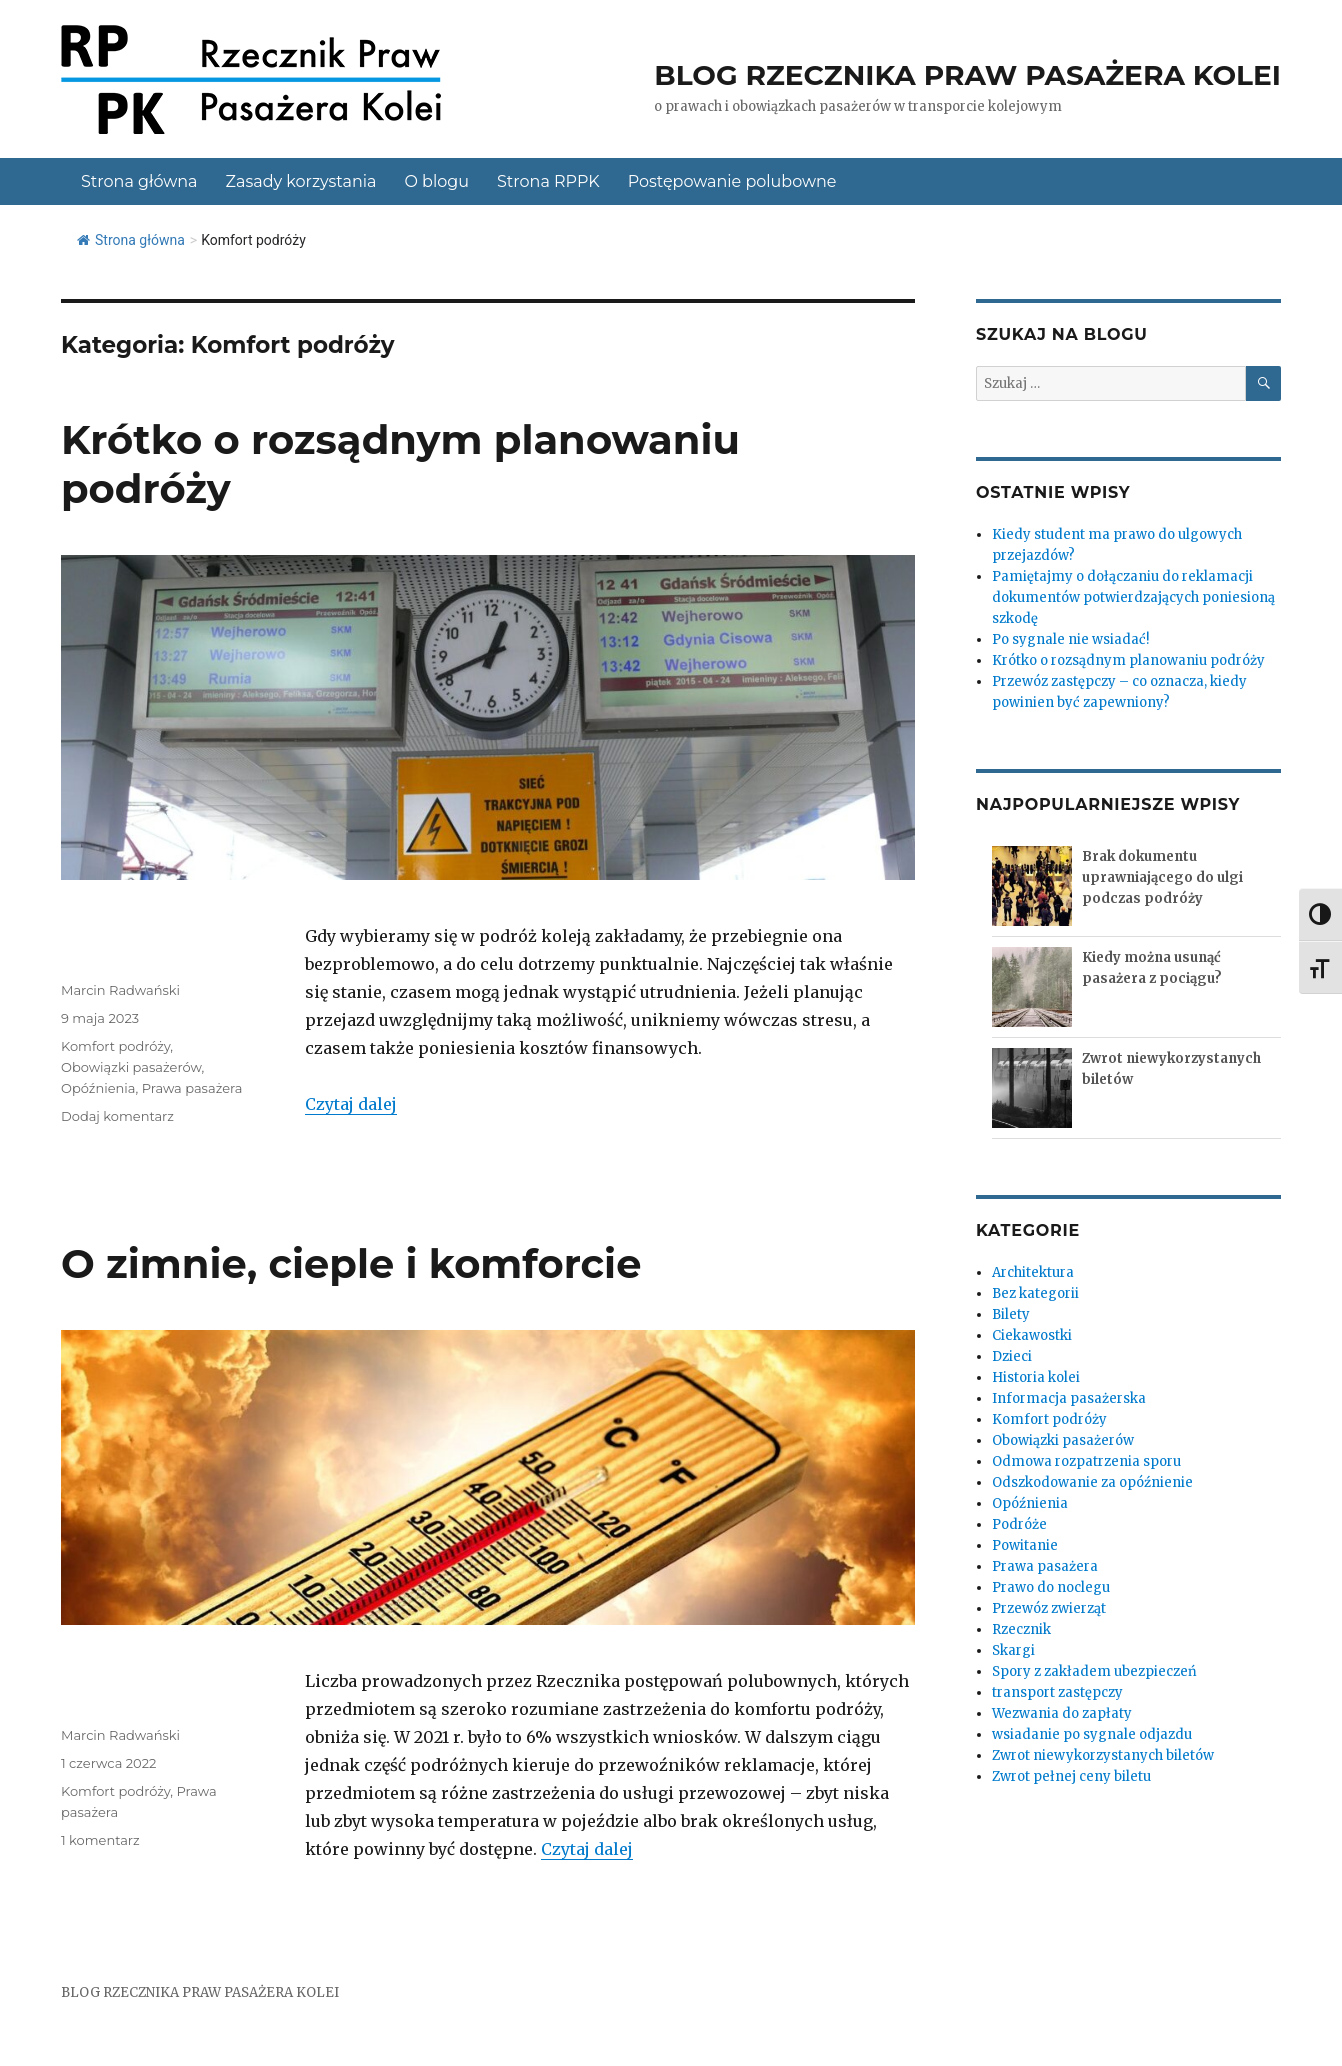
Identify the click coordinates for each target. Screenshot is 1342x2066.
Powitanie (1025, 1545)
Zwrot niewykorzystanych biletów (1103, 1755)
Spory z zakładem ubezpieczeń (1094, 1671)
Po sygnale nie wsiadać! (1070, 639)
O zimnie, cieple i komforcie (351, 1263)
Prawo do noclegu (1051, 1587)
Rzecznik (1021, 1629)
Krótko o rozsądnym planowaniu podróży (1128, 660)
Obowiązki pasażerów (131, 1067)
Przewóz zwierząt (1049, 1608)
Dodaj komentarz (117, 1116)
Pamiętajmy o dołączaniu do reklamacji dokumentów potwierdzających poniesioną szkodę (1133, 597)
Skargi (1013, 1650)
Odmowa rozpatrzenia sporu (1086, 1461)
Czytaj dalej (351, 1104)
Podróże (1019, 1524)
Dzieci (1012, 1356)
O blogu (436, 181)
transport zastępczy (1057, 1692)
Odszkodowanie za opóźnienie (1092, 1482)
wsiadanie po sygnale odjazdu (1092, 1734)
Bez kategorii (1035, 1293)
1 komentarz (100, 1840)
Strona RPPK (548, 181)
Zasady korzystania (301, 181)
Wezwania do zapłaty (1062, 1713)
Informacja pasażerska (1069, 1398)
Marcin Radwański (120, 990)
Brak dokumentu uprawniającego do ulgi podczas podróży (1162, 877)
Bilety (1011, 1314)
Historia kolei (1036, 1377)
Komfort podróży (115, 1046)
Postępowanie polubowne (732, 181)
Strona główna (139, 181)
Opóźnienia (98, 1088)
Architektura (1033, 1272)
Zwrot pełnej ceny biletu (1071, 1776)
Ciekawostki (1032, 1335)
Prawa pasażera (192, 1088)
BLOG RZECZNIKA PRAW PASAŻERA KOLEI (200, 1992)
